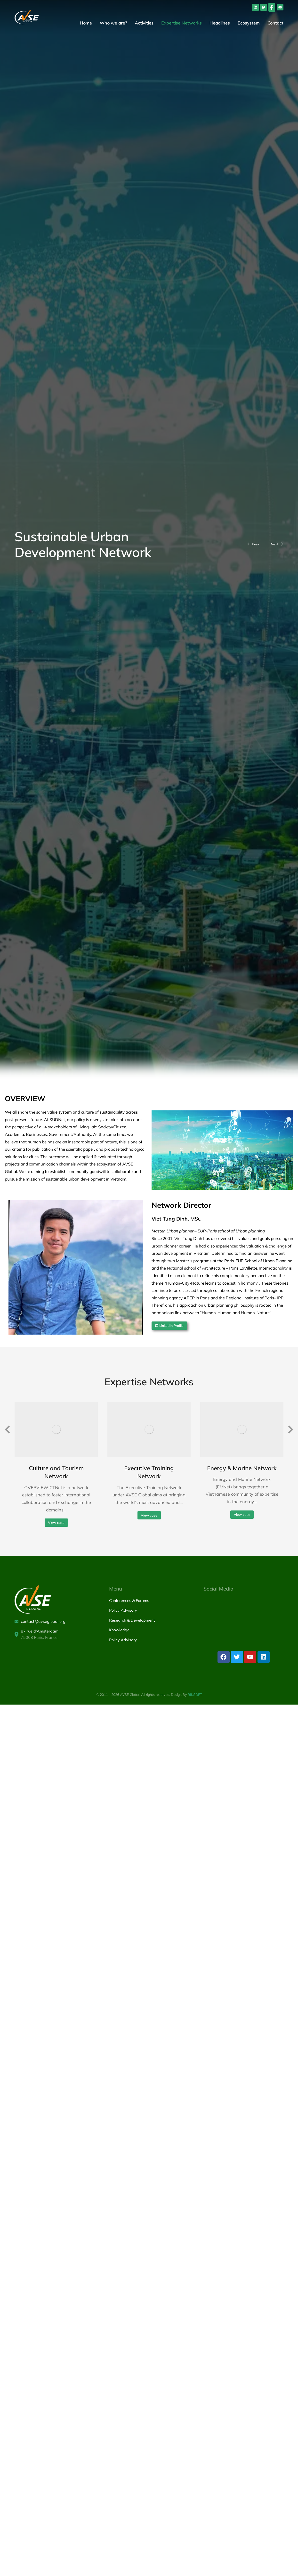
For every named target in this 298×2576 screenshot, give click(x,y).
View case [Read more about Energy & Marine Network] (242, 1514)
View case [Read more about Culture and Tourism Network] (56, 1522)
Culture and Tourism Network (56, 1472)
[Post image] (56, 1429)
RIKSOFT (195, 1694)
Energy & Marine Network (242, 1468)
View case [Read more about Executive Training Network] (149, 1515)
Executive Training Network (149, 1472)
